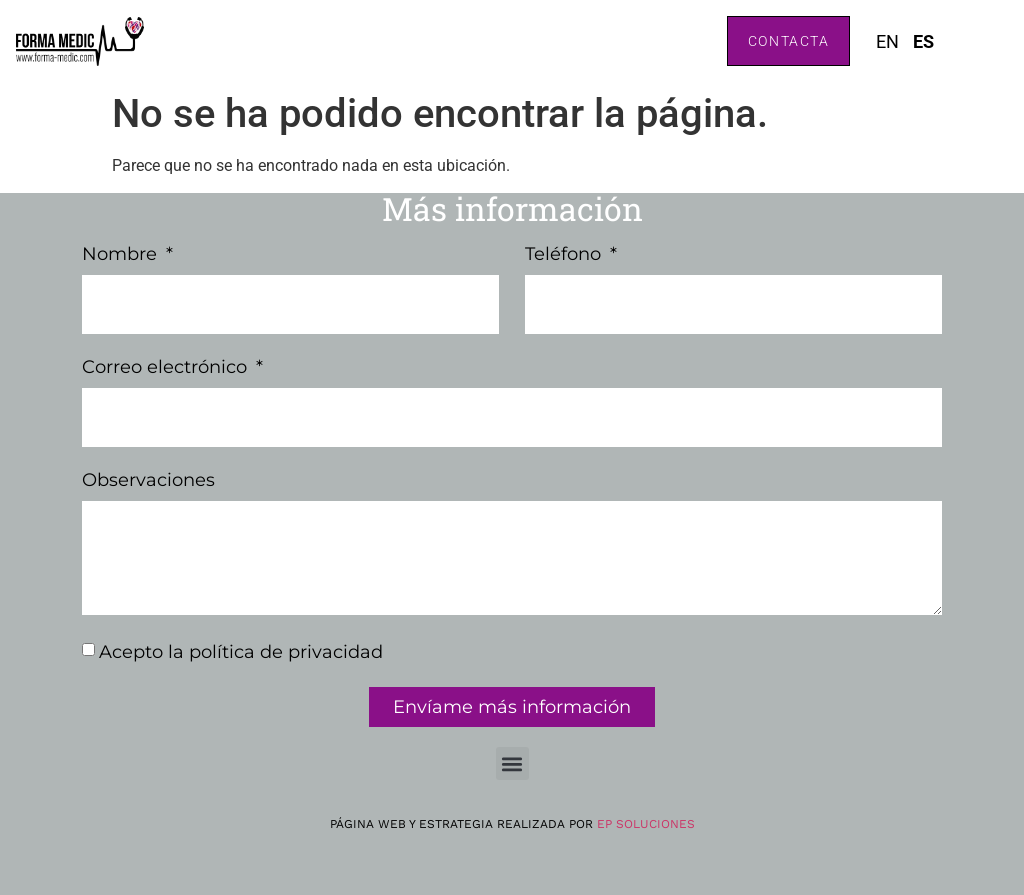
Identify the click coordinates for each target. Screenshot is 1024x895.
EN (887, 41)
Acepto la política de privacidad (241, 652)
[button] (512, 763)
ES (923, 41)
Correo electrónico (167, 368)
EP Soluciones (646, 824)
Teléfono (565, 255)
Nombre (122, 255)
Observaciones (148, 481)
